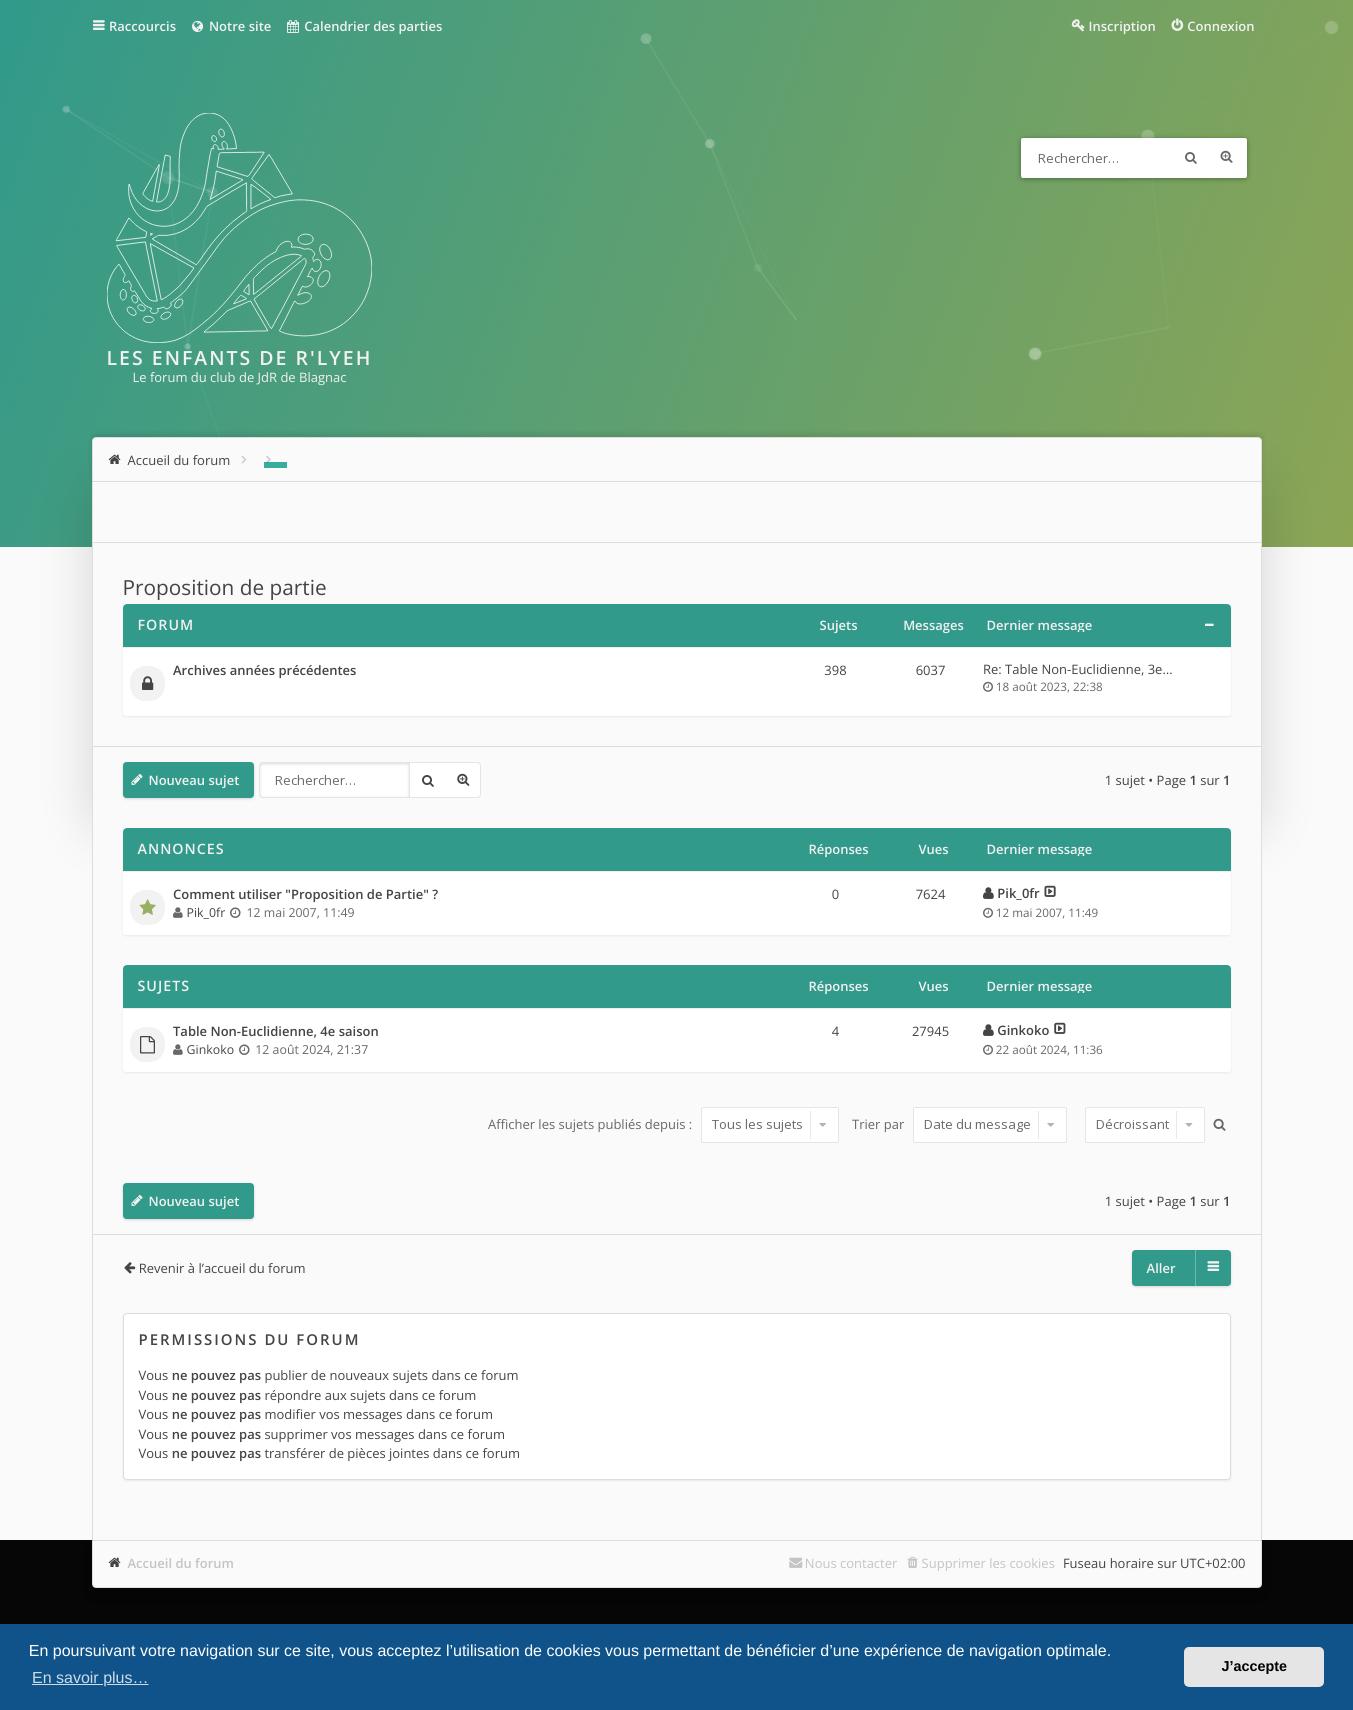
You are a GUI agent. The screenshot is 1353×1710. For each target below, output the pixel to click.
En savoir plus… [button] (90, 1678)
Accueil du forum (181, 1563)
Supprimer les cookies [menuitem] (988, 1563)
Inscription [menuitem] (1122, 26)
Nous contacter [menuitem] (851, 1563)
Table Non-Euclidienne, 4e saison (276, 1032)
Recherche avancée (1227, 158)
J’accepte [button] (1254, 1667)
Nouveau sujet (194, 780)
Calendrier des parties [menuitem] (363, 26)
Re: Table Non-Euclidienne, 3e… (1078, 669)
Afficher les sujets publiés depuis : (663, 1124)
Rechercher (1191, 158)
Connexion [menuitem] (1220, 26)
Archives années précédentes (264, 671)
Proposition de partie (225, 588)
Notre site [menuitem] (230, 26)
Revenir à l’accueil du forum (222, 1268)
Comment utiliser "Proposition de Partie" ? (305, 895)
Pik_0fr (206, 912)
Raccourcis (142, 26)
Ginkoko (210, 1049)
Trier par (959, 1124)
